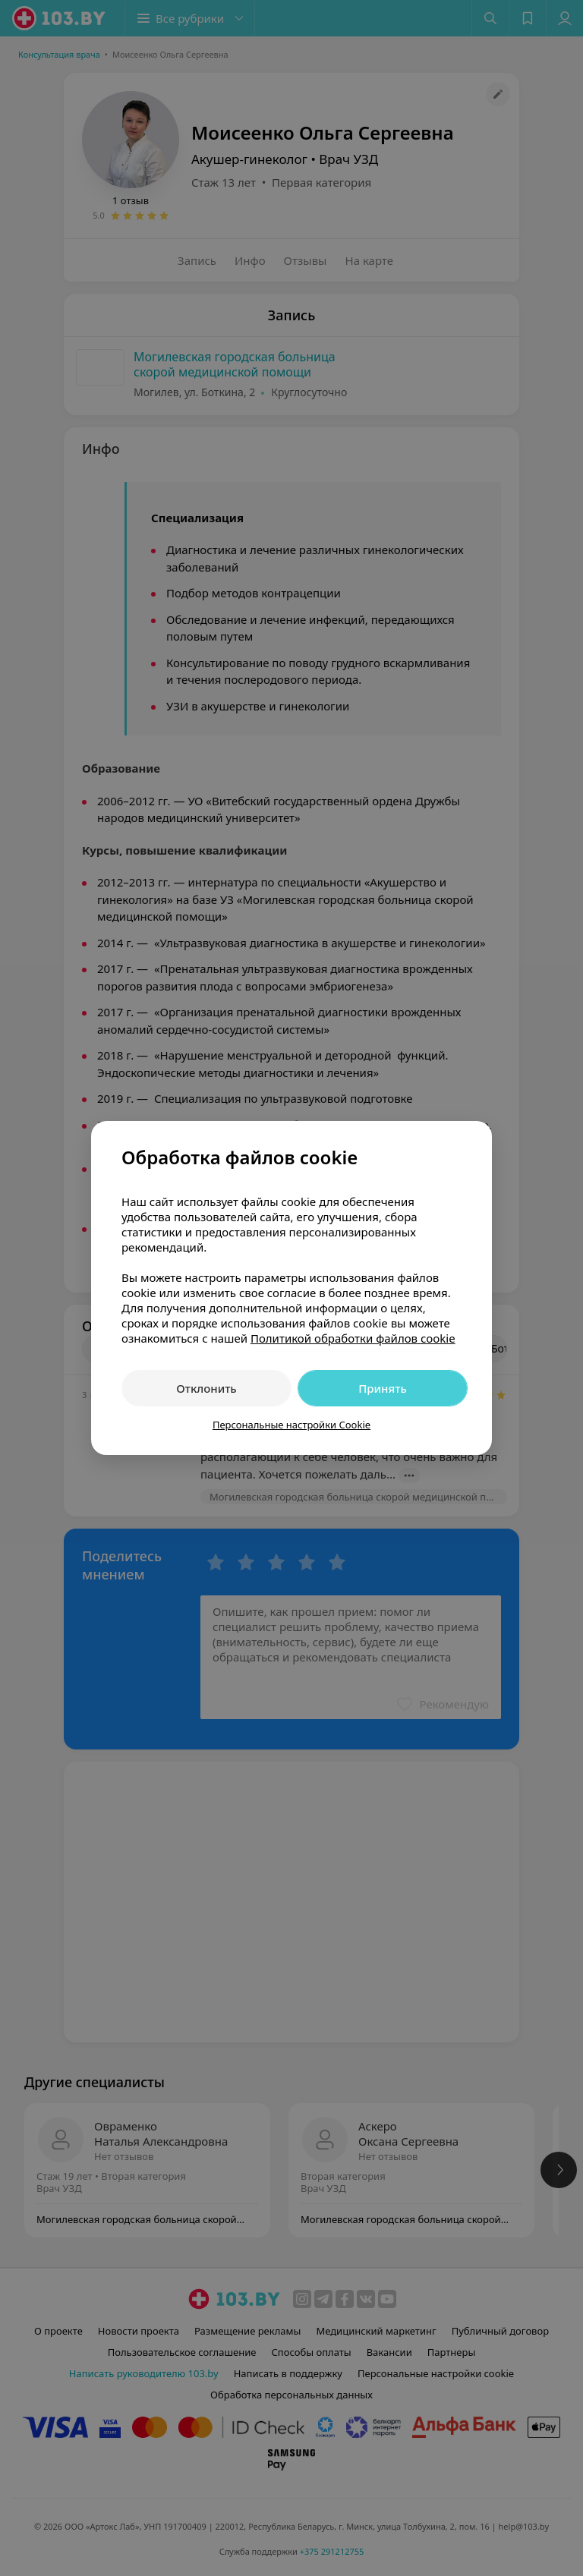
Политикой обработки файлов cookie (353, 1338)
